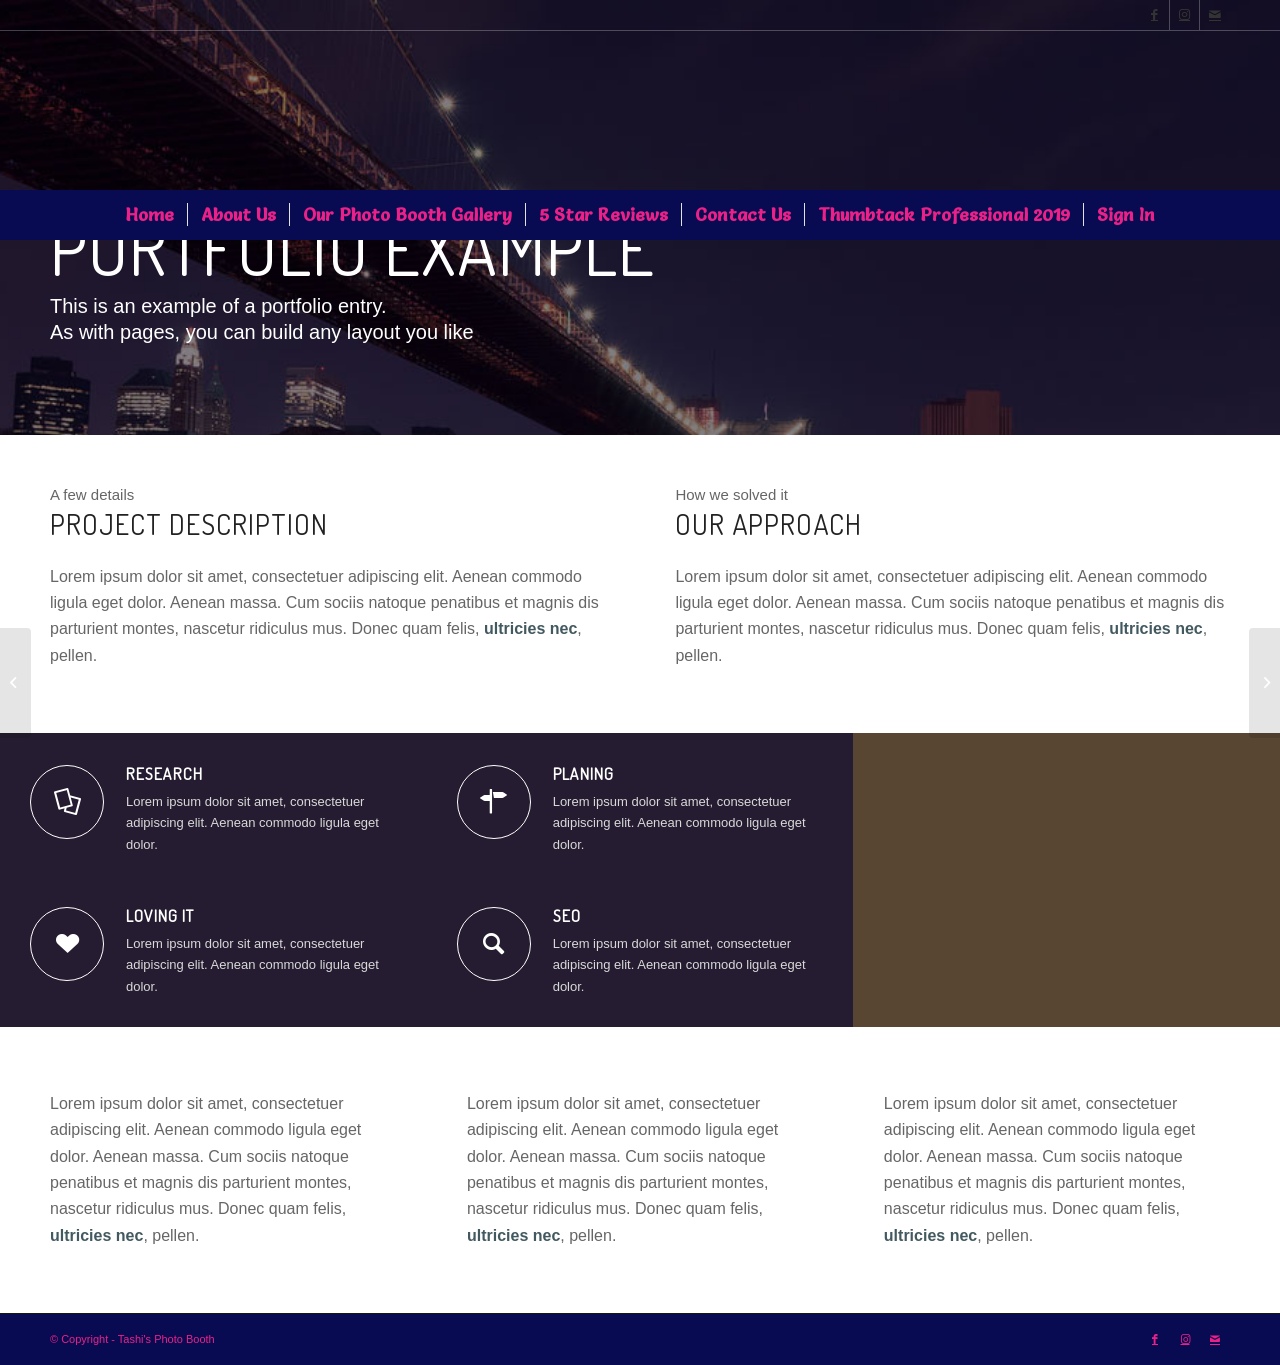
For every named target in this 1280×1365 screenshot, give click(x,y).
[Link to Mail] (1215, 15)
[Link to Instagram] (1184, 15)
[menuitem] (149, 215)
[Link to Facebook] (1154, 15)
